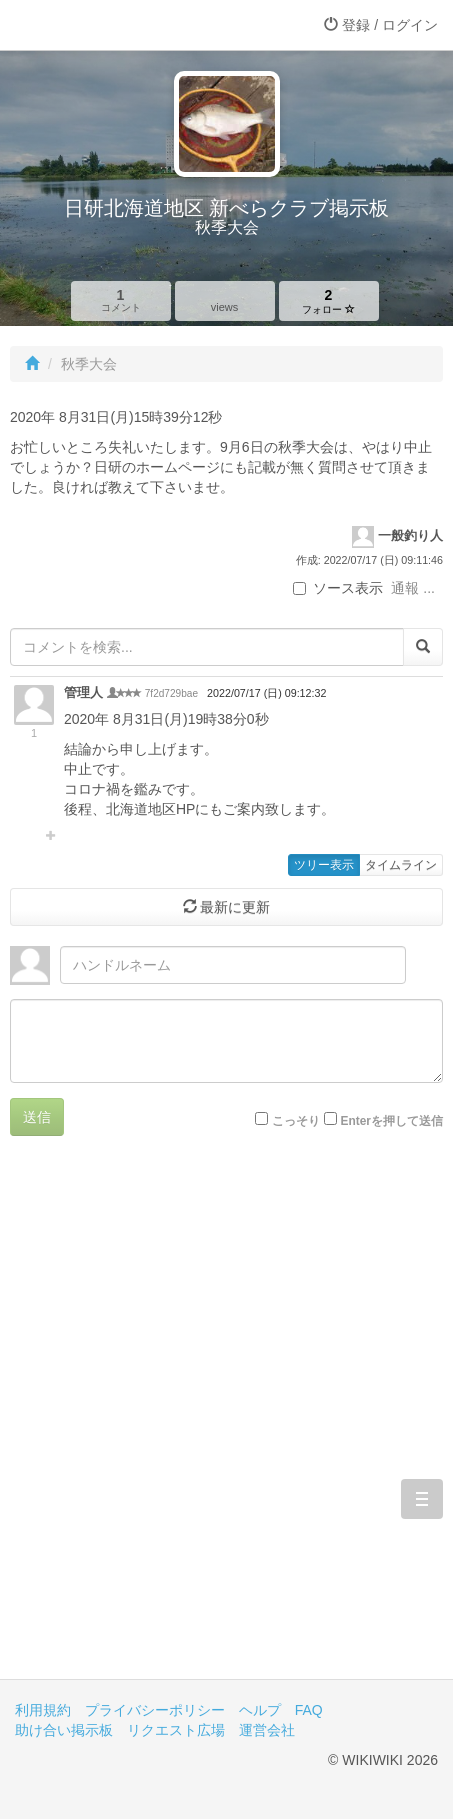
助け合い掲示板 (64, 1730)
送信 (37, 1117)
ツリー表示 (324, 865)
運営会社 (267, 1730)
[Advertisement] (226, 1422)
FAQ (309, 1710)
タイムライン (401, 865)
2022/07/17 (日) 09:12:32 (266, 693)
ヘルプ (260, 1710)
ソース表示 (338, 588)
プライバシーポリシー (155, 1710)
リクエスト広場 (176, 1730)
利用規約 (43, 1710)
